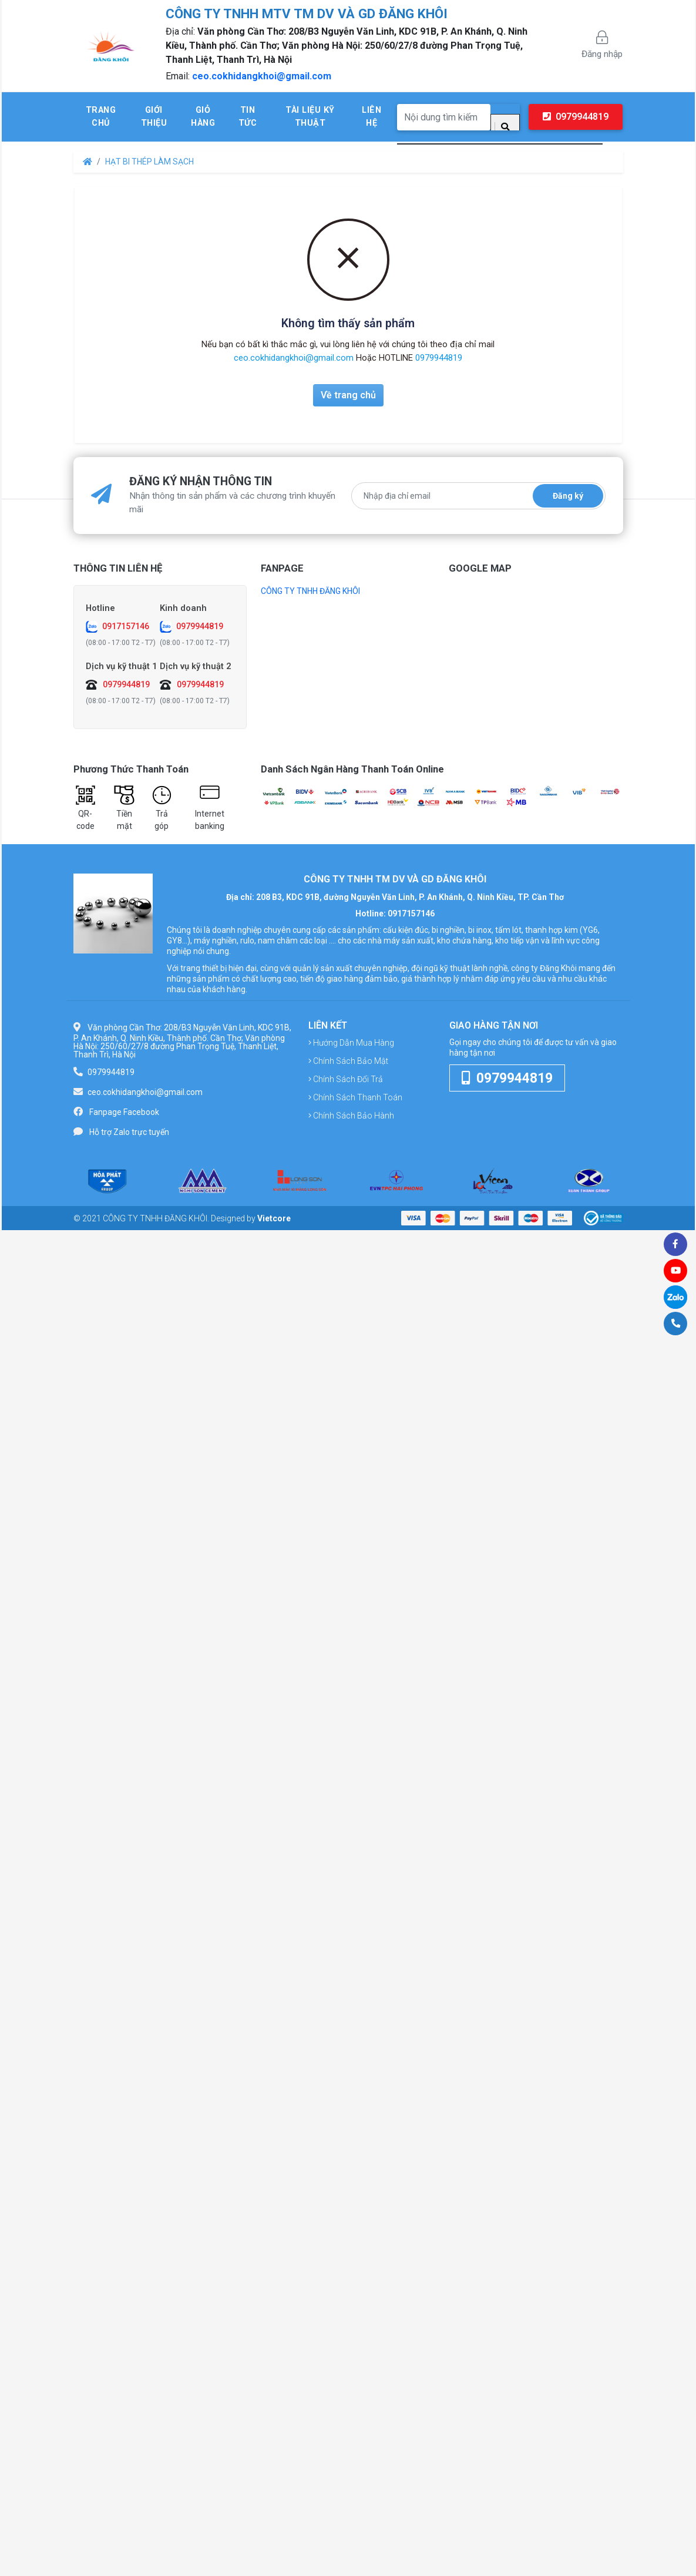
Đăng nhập (602, 45)
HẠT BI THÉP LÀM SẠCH (149, 161)
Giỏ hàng (203, 116)
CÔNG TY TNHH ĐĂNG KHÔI (310, 591)
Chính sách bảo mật (348, 1061)
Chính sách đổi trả (345, 1079)
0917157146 (125, 626)
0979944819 (575, 116)
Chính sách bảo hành (351, 1115)
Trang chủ (101, 116)
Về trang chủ (348, 395)
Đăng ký (568, 496)
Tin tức (247, 116)
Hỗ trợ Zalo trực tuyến (129, 1132)
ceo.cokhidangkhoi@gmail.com (261, 76)
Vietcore (274, 1218)
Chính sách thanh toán (355, 1097)
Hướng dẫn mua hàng (351, 1042)
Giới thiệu (154, 116)
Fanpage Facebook (124, 1112)
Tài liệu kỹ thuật (310, 116)
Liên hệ (371, 116)
